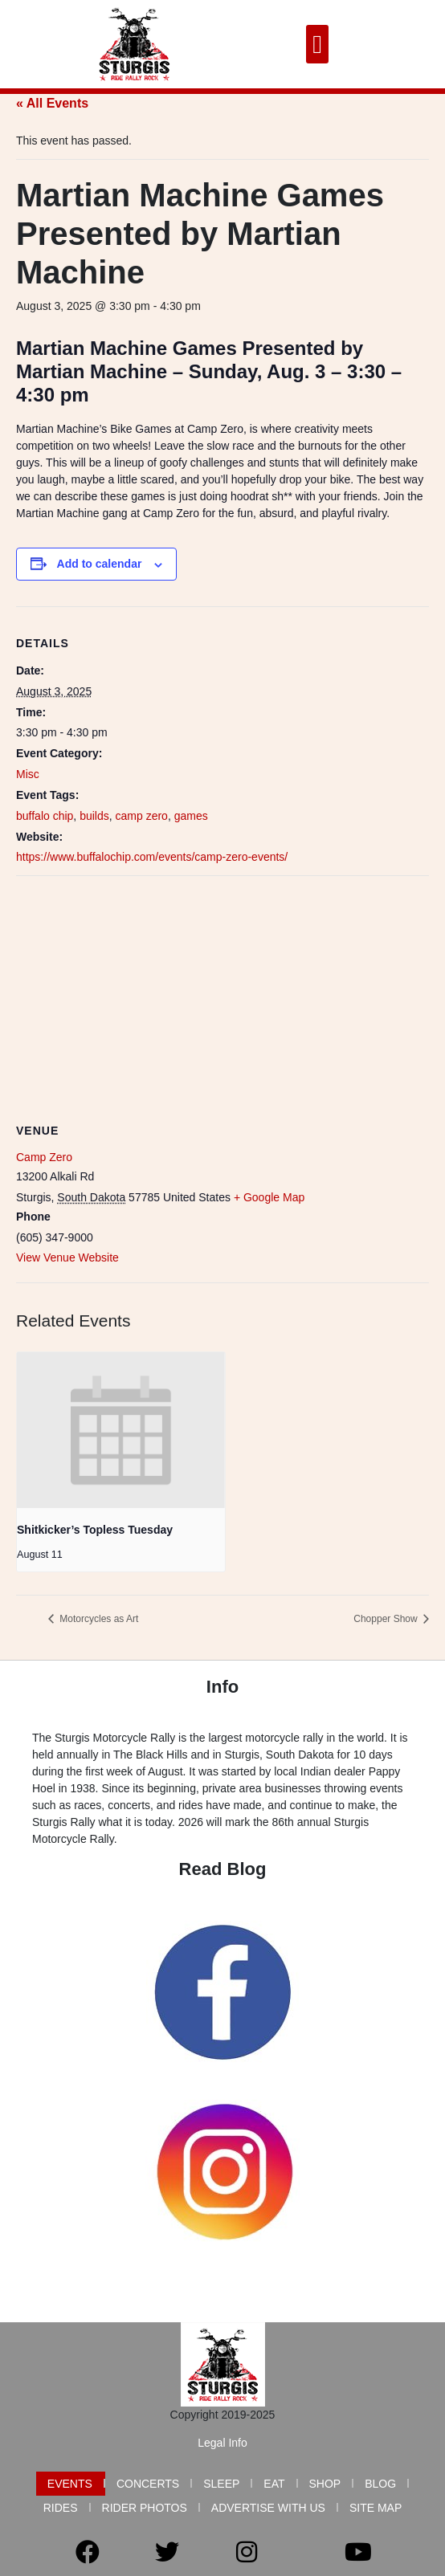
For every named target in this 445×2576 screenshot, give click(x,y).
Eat (273, 2483)
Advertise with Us (268, 2507)
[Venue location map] (222, 992)
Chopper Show (386, 1618)
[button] (317, 44)
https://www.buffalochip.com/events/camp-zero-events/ (152, 856)
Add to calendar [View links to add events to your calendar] (99, 563)
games (191, 815)
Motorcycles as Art (97, 1618)
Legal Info (222, 2442)
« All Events (52, 103)
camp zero (142, 815)
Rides (60, 2507)
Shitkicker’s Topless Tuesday (95, 1529)
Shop (325, 2483)
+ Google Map (269, 1197)
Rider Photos (144, 2507)
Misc (27, 774)
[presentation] (121, 1430)
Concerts (147, 2483)
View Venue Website (67, 1257)
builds (94, 815)
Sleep (221, 2483)
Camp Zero (44, 1157)
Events (69, 2483)
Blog (380, 2483)
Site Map (375, 2507)
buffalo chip (44, 815)
